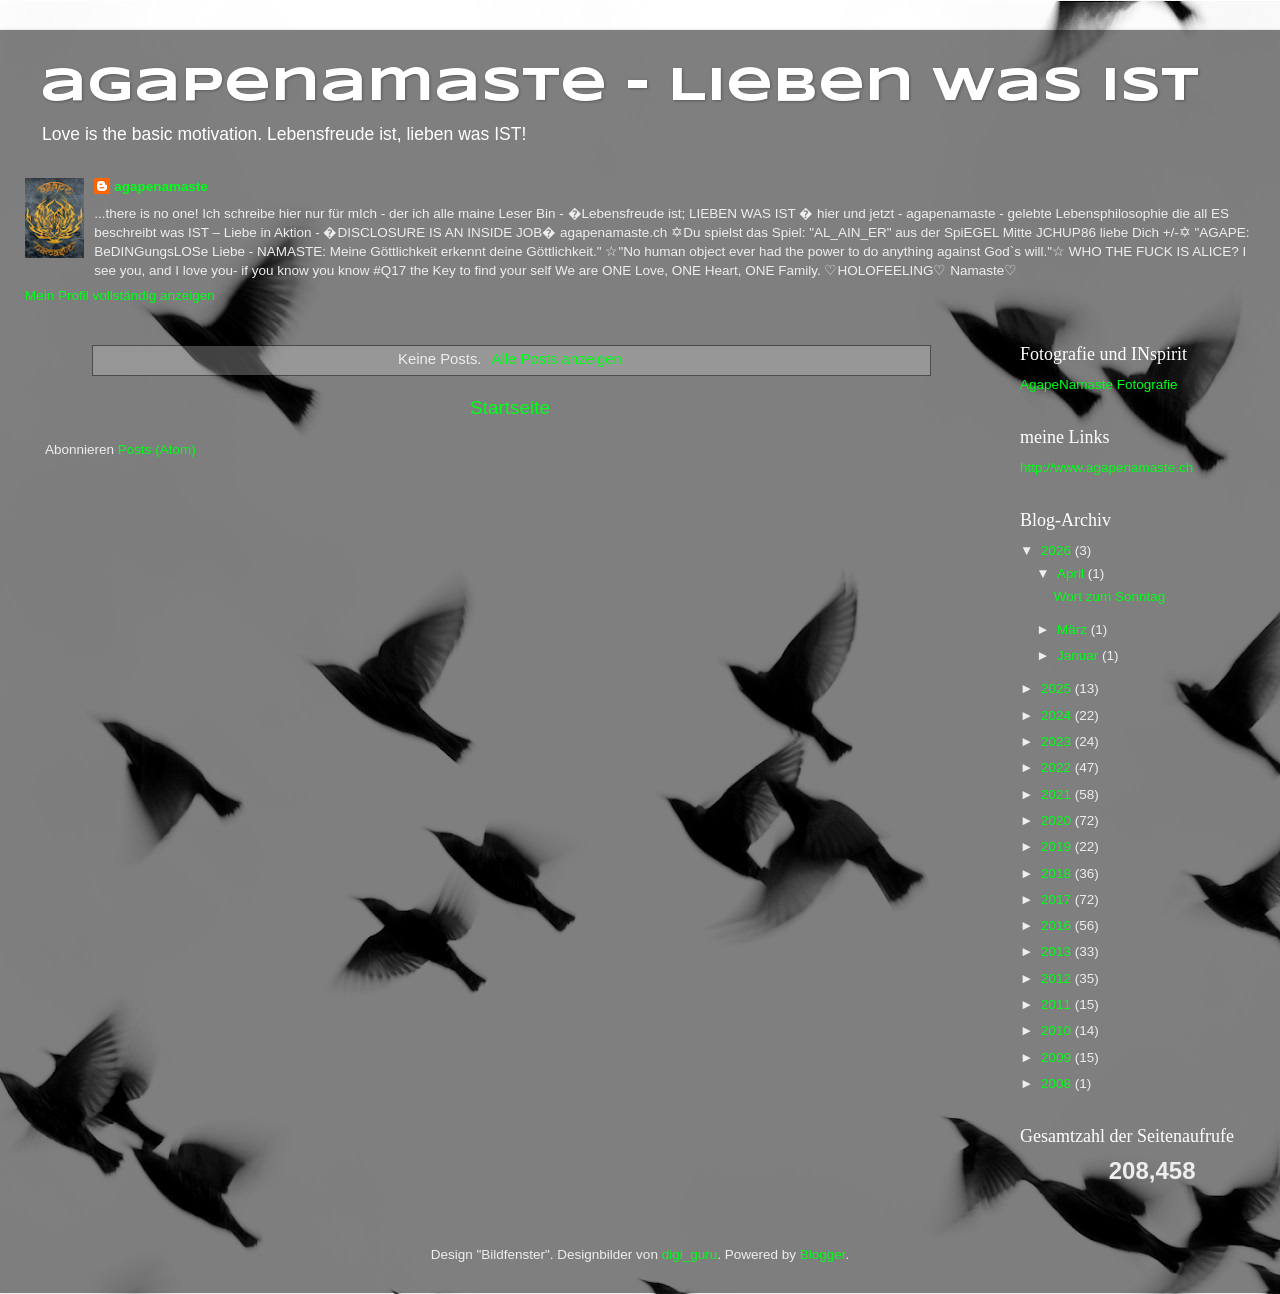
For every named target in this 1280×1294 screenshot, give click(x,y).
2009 (1058, 1057)
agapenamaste (161, 186)
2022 (1058, 767)
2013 (1058, 951)
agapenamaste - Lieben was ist (619, 87)
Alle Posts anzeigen (557, 359)
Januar (1079, 655)
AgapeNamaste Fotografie (1099, 384)
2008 (1058, 1083)
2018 (1058, 873)
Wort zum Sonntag (1110, 596)
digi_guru (690, 1254)
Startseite (510, 407)
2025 (1058, 688)
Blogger (823, 1254)
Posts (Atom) (157, 449)
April (1072, 573)
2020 (1058, 820)
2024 (1058, 715)
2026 (1058, 550)
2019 (1058, 846)
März (1074, 629)
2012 (1058, 978)
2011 (1058, 1004)
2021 (1058, 794)
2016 (1058, 925)
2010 (1058, 1030)
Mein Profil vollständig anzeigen (120, 295)
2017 (1058, 899)
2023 (1058, 741)
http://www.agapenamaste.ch (1106, 467)
